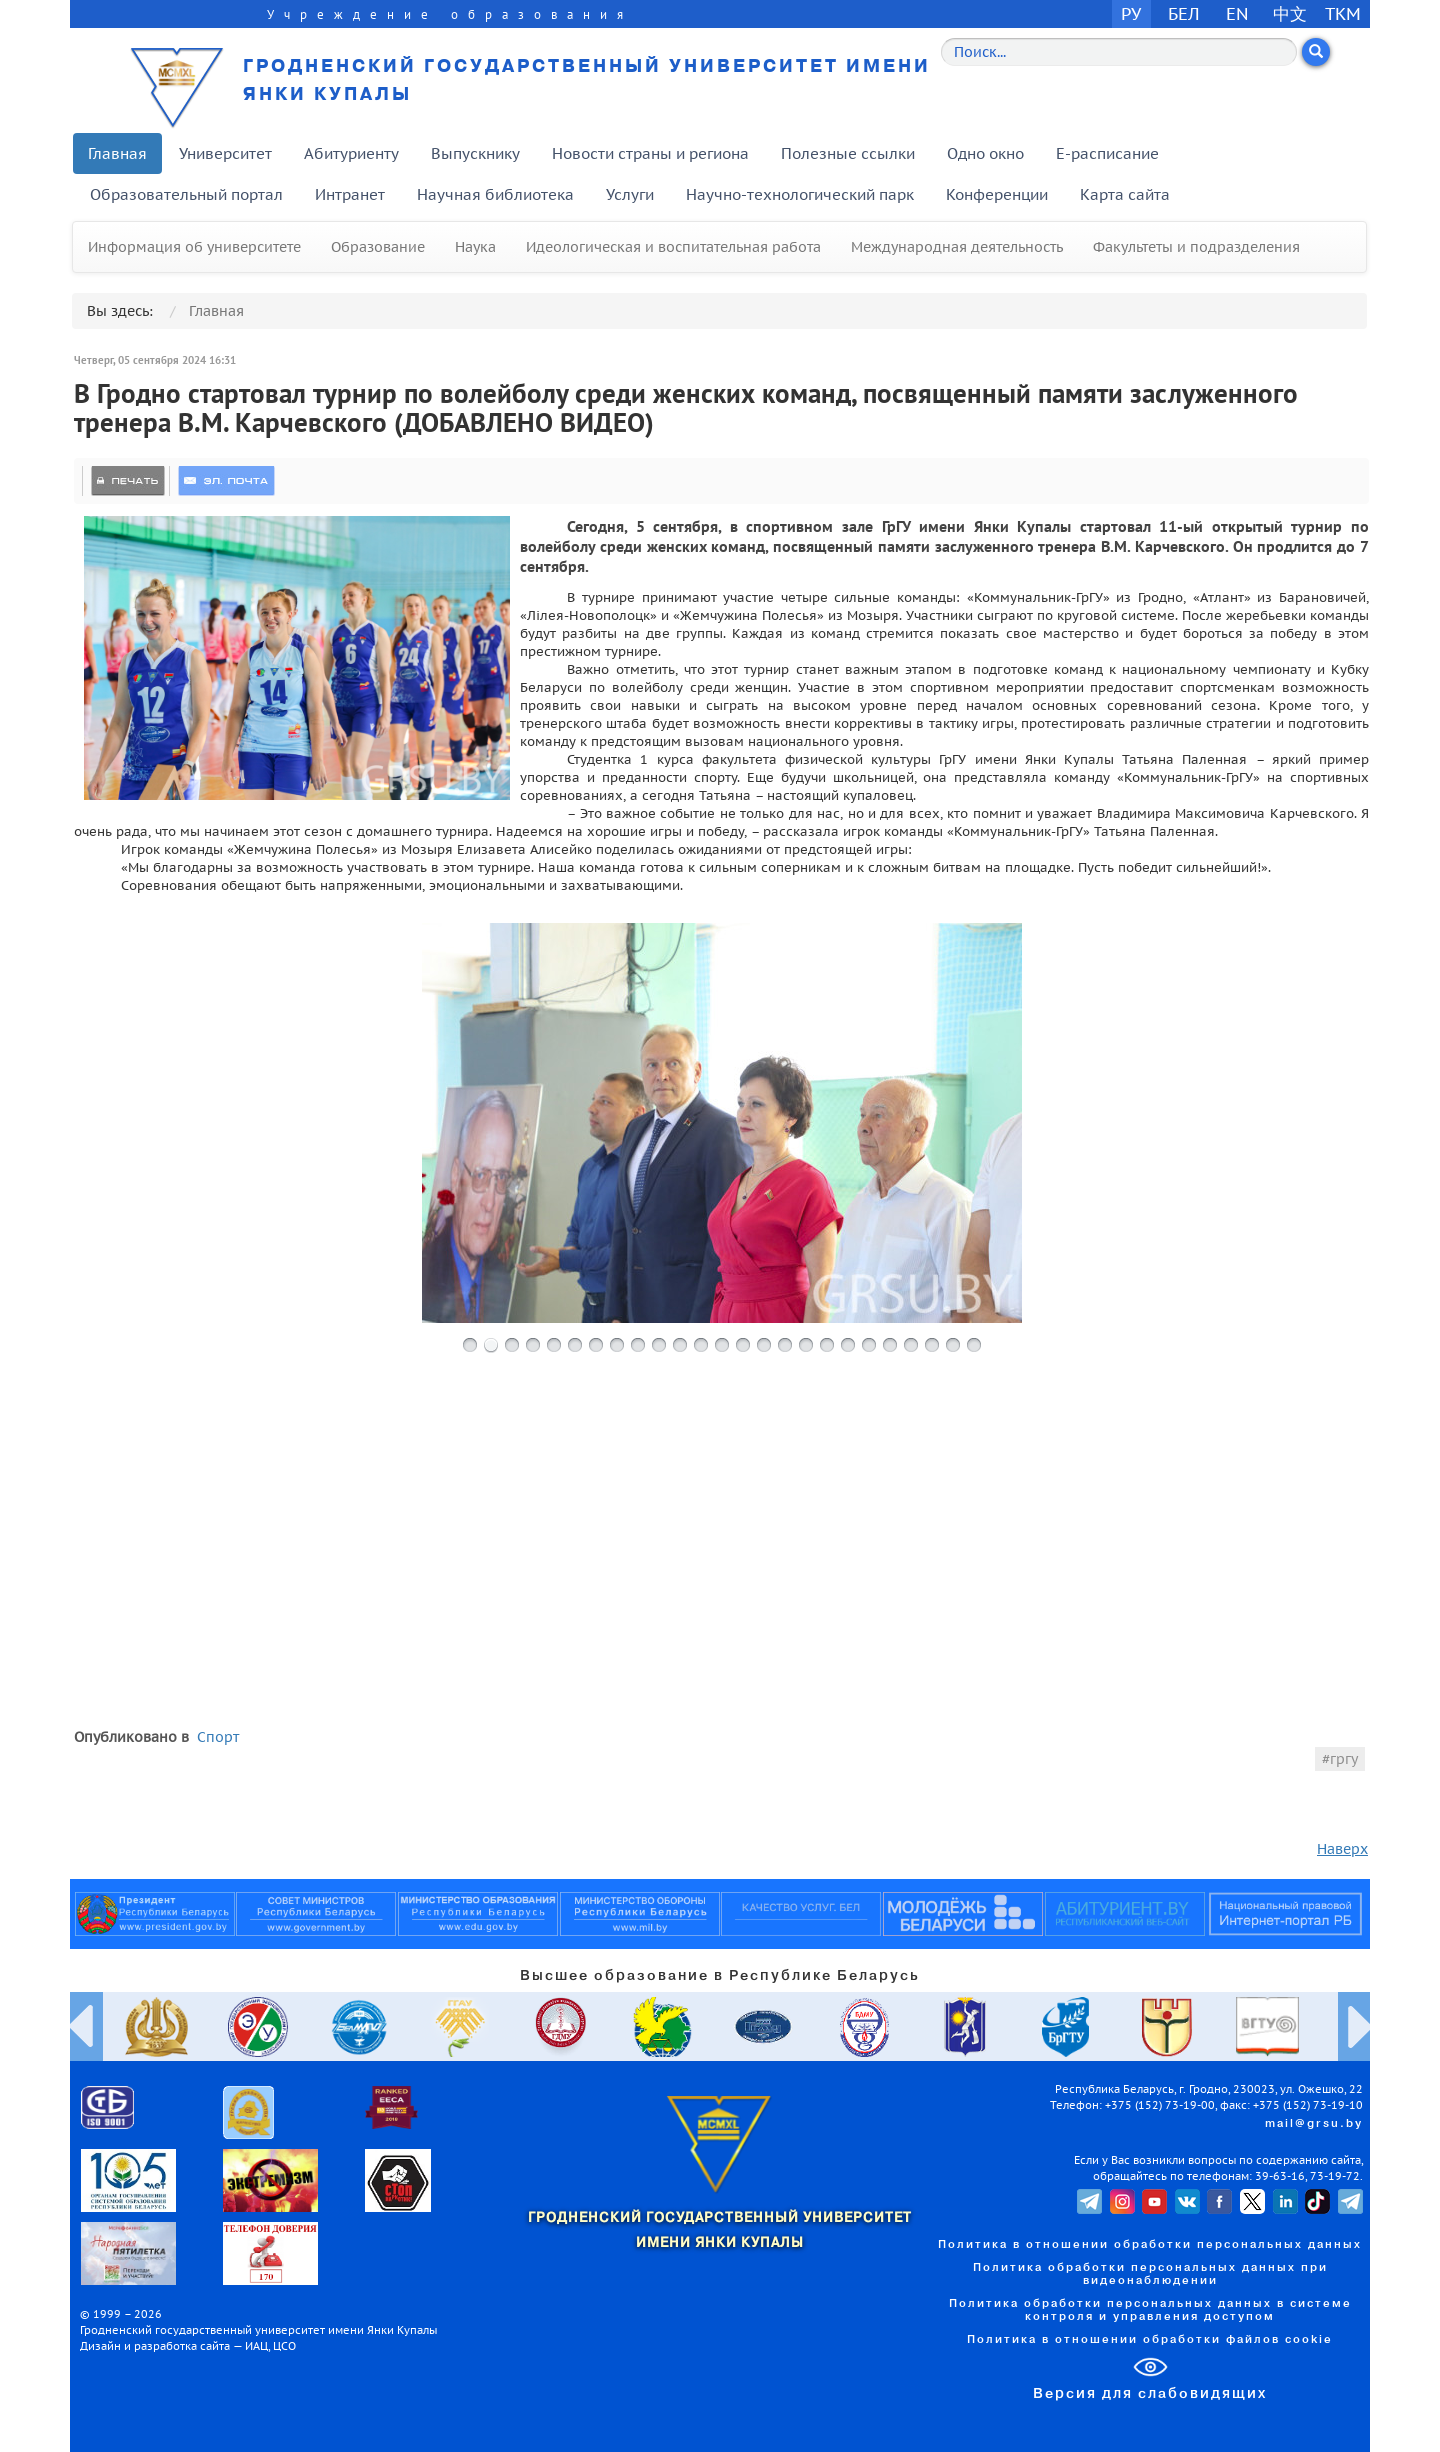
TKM (1343, 13)
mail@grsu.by (1314, 2124)
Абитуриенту (351, 153)
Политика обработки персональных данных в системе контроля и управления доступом (1150, 2310)
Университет (225, 153)
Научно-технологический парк (800, 194)
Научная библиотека (495, 194)
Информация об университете (194, 247)
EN (1237, 13)
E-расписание (1107, 153)
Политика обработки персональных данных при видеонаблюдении (1150, 2274)
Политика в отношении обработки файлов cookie (1150, 2340)
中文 (1290, 13)
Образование (378, 247)
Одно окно (985, 153)
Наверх (1342, 1849)
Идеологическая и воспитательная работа (673, 247)
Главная (117, 153)
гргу (1344, 1759)
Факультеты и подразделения (1196, 247)
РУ (1131, 13)
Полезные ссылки (848, 153)
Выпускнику (475, 153)
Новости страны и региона (650, 153)
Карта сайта (1125, 194)
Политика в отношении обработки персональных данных (1150, 2245)
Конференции (997, 194)
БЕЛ (1184, 13)
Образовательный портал (186, 194)
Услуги (630, 194)
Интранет (350, 194)
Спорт (218, 1737)
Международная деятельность (957, 247)
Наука (475, 247)
